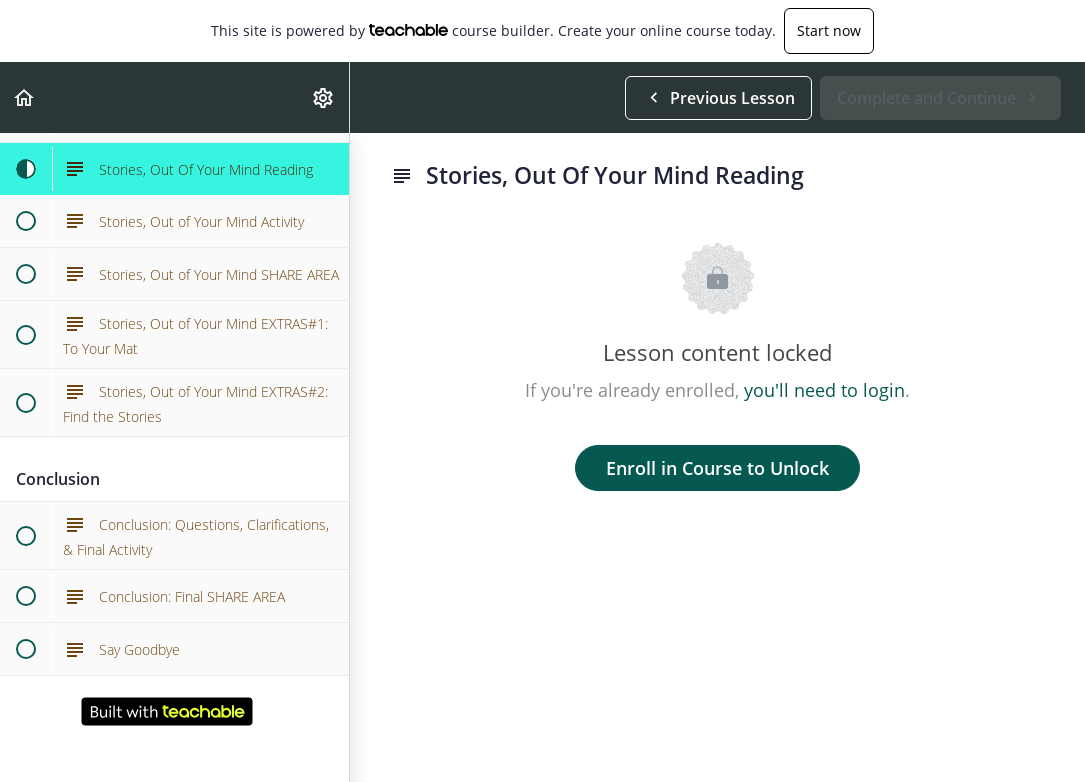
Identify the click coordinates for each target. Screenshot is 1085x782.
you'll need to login (824, 390)
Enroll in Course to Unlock (717, 468)
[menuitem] (324, 97)
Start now (829, 30)
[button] (25, 97)
